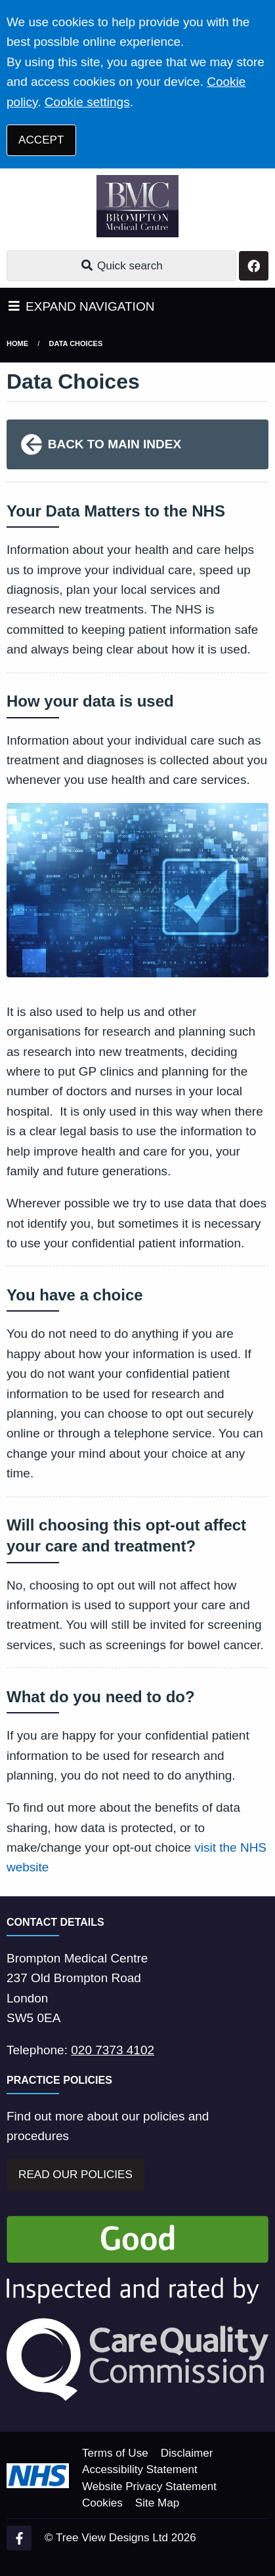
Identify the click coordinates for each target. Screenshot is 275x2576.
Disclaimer (187, 2453)
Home (17, 343)
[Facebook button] (253, 266)
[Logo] (137, 206)
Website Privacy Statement (149, 2486)
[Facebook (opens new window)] (19, 2538)
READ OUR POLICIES (75, 2174)
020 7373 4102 (112, 2050)
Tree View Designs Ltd (112, 2537)
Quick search (121, 266)
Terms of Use (115, 2453)
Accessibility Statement (140, 2469)
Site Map (157, 2503)
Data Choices (76, 343)
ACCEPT (41, 140)
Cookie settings (87, 102)
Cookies (102, 2503)
